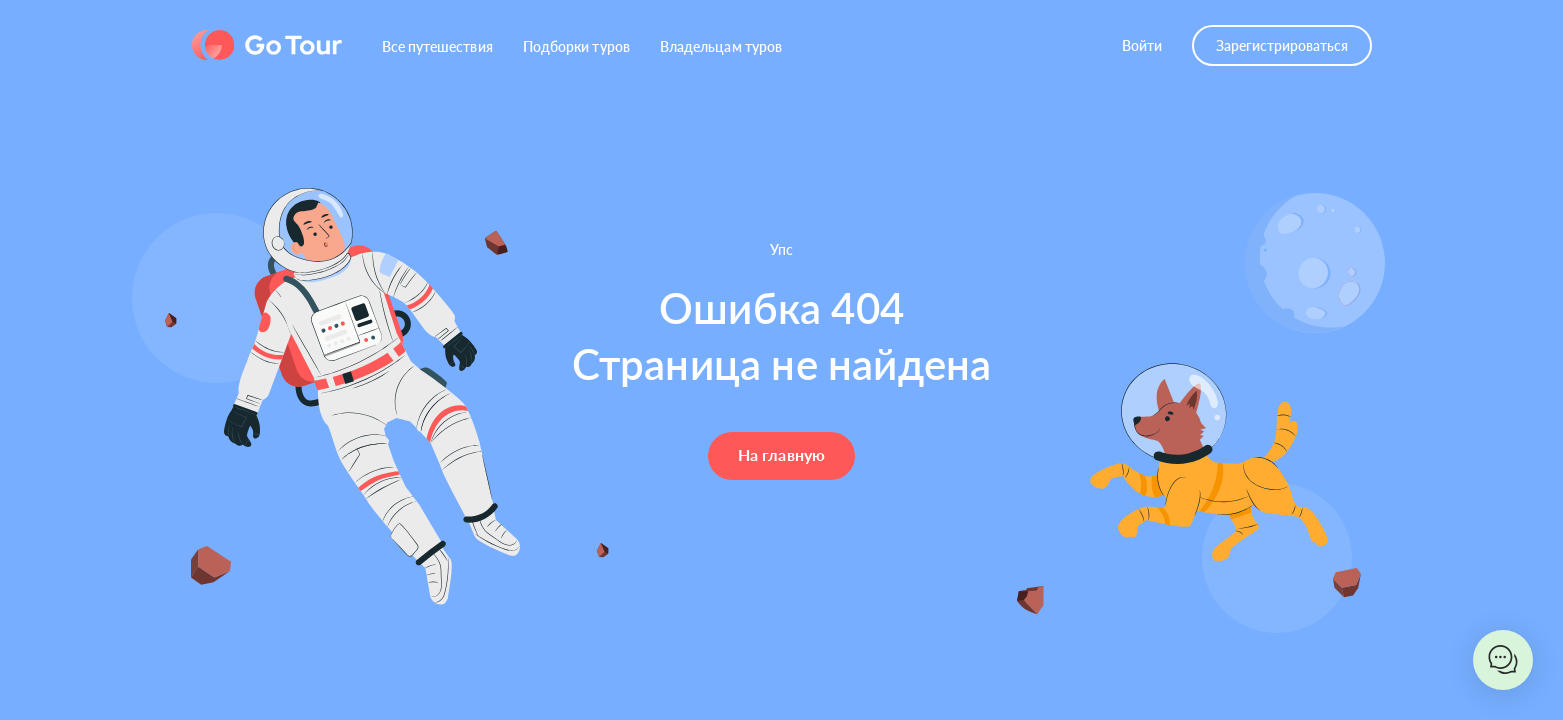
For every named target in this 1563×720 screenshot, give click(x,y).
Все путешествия (437, 46)
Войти (1142, 45)
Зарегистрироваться (1282, 45)
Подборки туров (576, 46)
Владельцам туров (721, 46)
